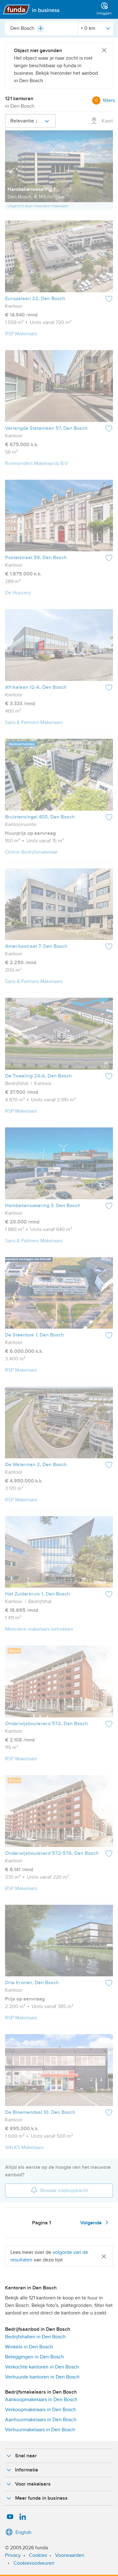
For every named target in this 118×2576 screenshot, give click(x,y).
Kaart (101, 120)
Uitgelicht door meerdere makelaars (38, 206)
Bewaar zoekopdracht (59, 2190)
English (18, 2532)
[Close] (104, 50)
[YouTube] (10, 2517)
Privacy (13, 2555)
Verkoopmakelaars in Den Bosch (40, 2409)
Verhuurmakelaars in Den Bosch (40, 2430)
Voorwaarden (69, 2555)
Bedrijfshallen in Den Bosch (35, 2337)
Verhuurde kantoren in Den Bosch (42, 2377)
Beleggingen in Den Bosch (34, 2357)
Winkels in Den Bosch (29, 2347)
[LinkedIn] (23, 2517)
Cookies (38, 2555)
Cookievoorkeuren (34, 2563)
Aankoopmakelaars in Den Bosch (41, 2399)
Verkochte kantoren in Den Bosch (42, 2367)
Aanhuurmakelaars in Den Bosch (40, 2420)
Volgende (95, 2222)
